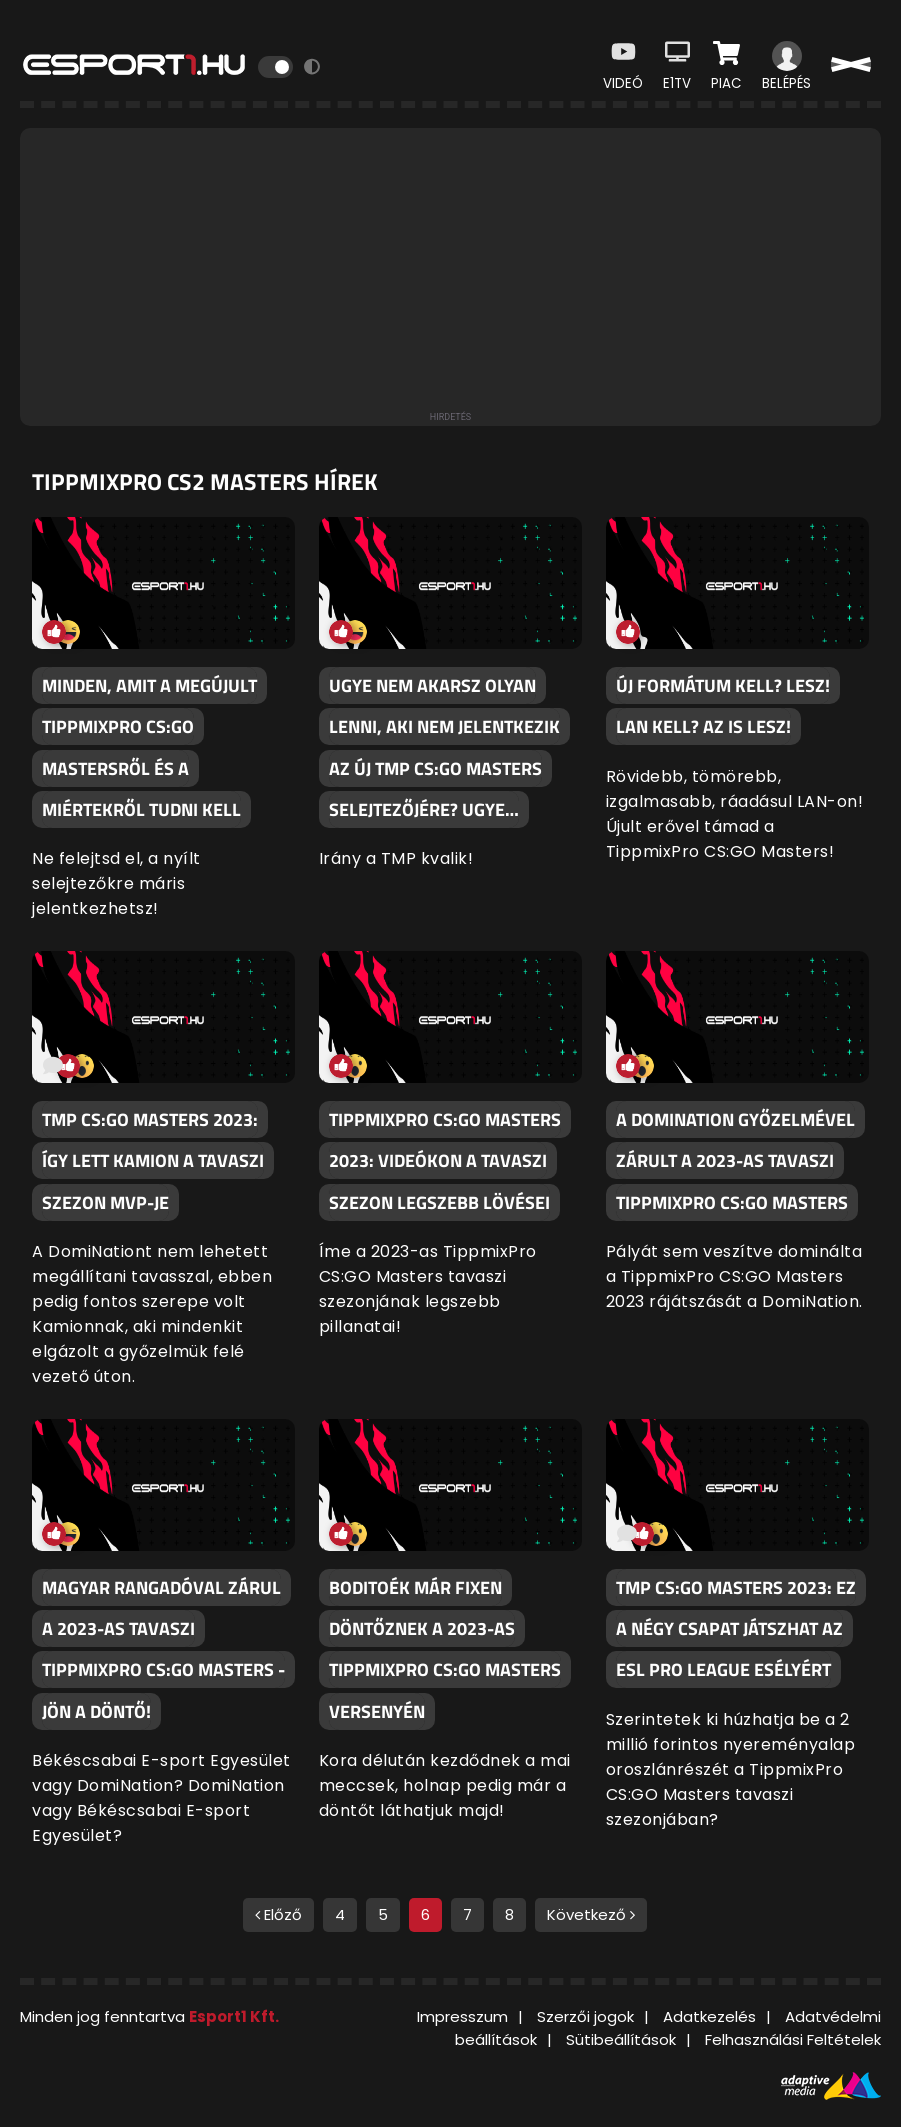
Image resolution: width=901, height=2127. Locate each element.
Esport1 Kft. (234, 2016)
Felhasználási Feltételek (793, 2039)
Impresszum (462, 2016)
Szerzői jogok (585, 2016)
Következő (591, 1914)
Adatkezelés (709, 2016)
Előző (278, 1914)
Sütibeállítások (621, 2039)
